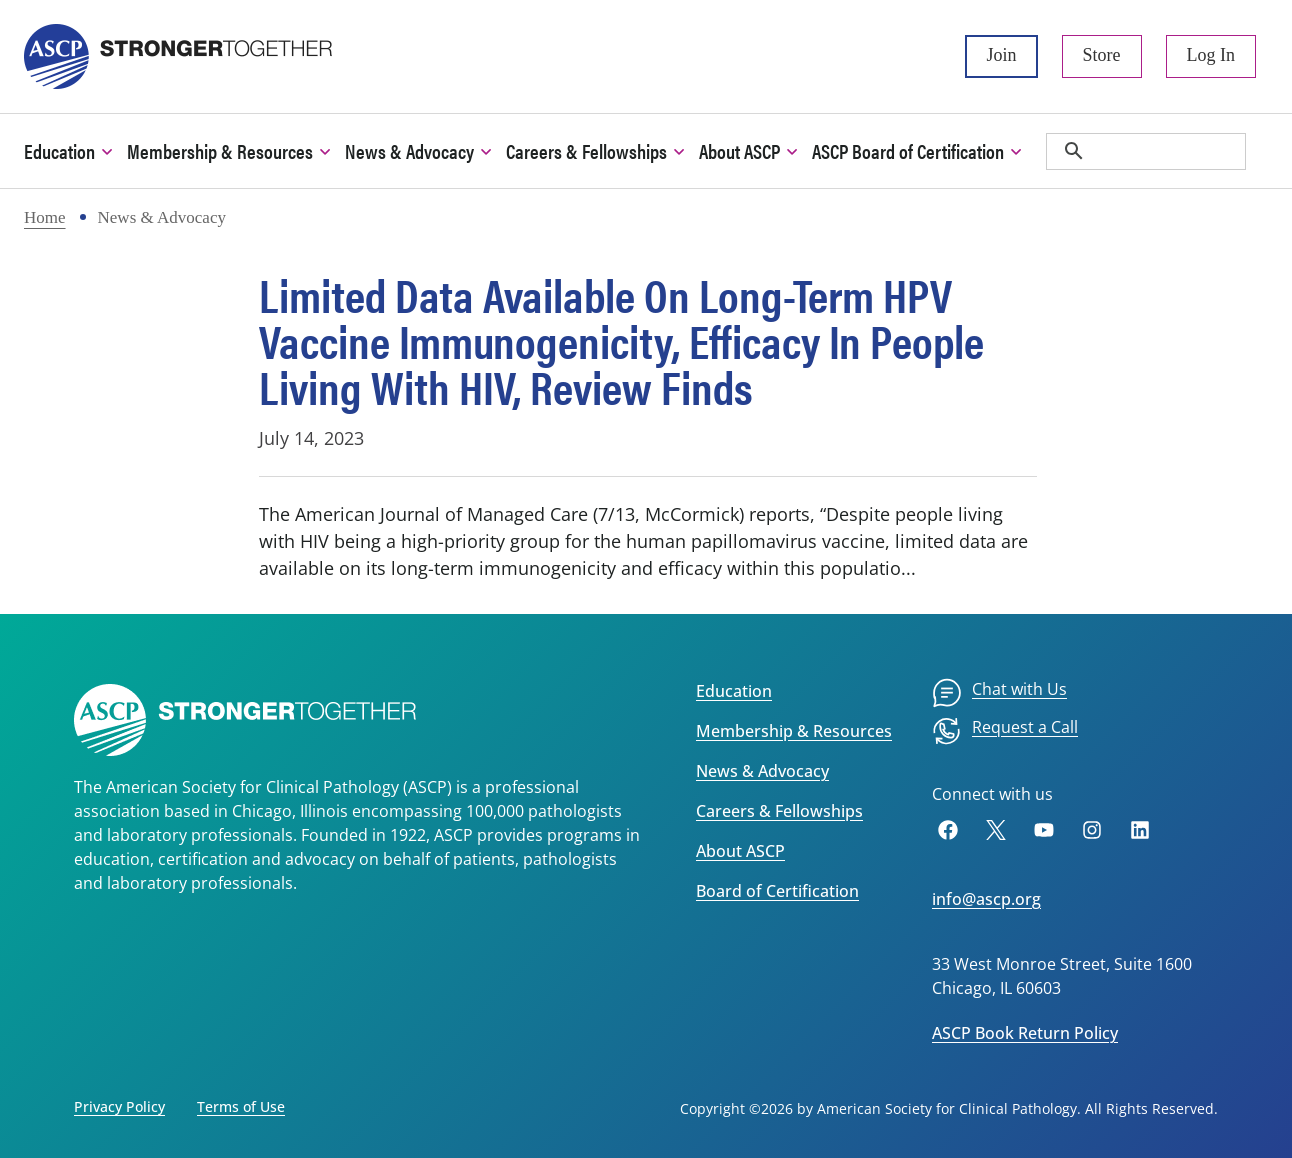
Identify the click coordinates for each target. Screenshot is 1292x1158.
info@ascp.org (986, 899)
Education (734, 691)
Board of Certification (777, 891)
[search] (1146, 151)
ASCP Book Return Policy (1025, 1033)
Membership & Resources (794, 731)
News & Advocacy (762, 771)
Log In (1211, 55)
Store (1102, 55)
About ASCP (740, 851)
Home (45, 217)
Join (1001, 55)
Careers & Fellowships (779, 811)
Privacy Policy (119, 1106)
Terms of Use (241, 1106)
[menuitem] (999, 693)
